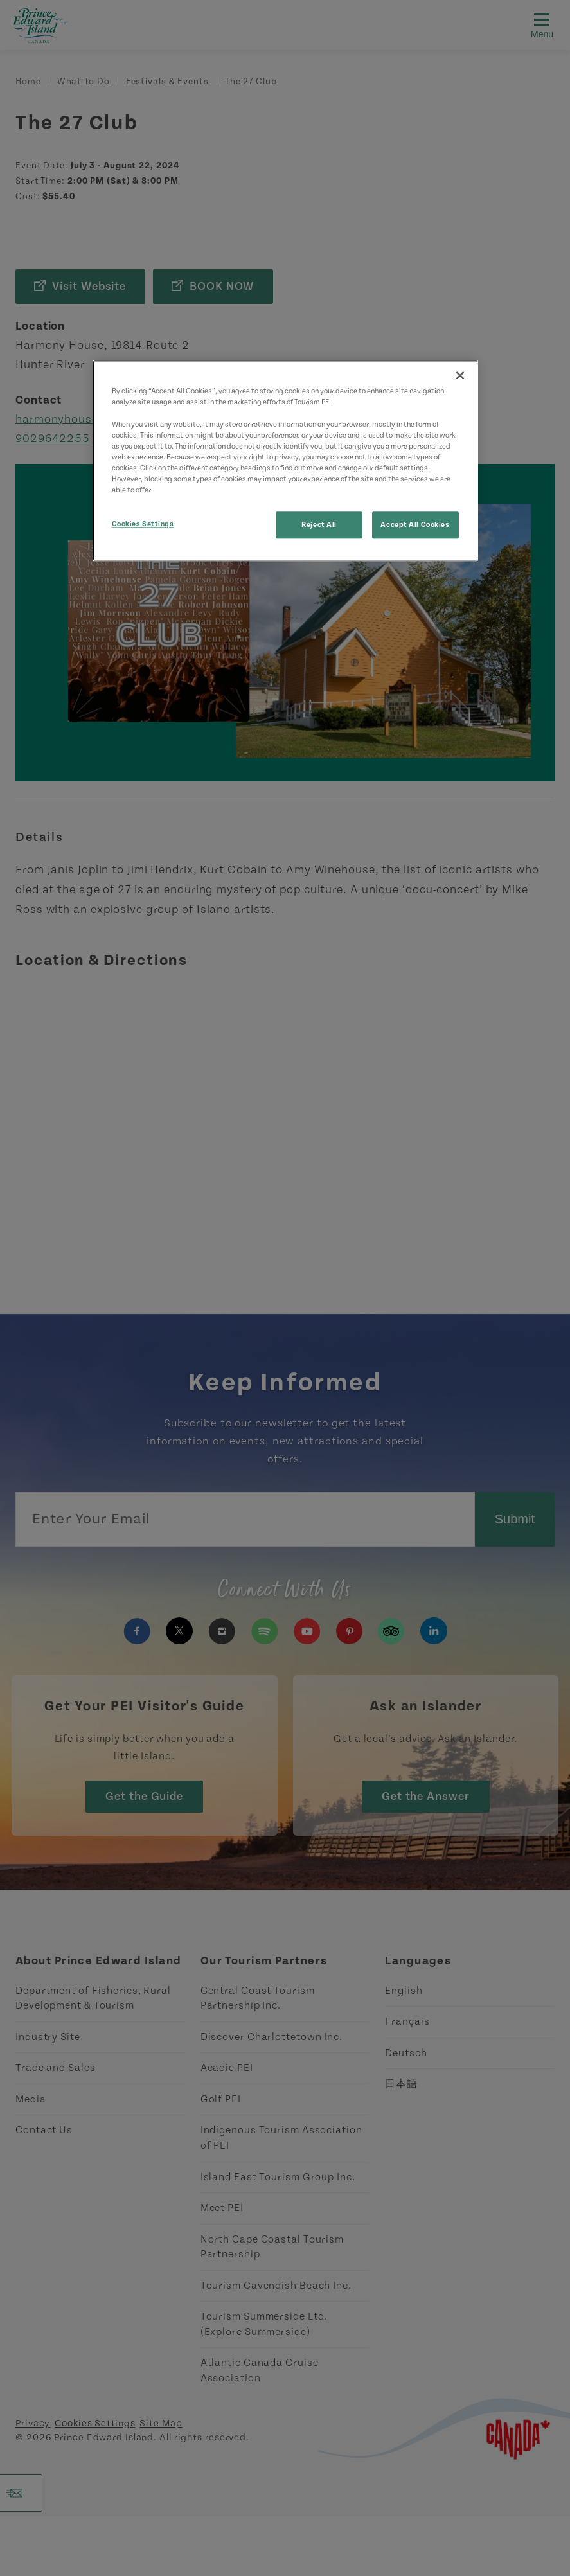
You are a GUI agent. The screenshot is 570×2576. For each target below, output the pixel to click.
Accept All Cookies (414, 524)
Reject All (319, 524)
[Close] (460, 376)
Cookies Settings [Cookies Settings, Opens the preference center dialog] (143, 524)
